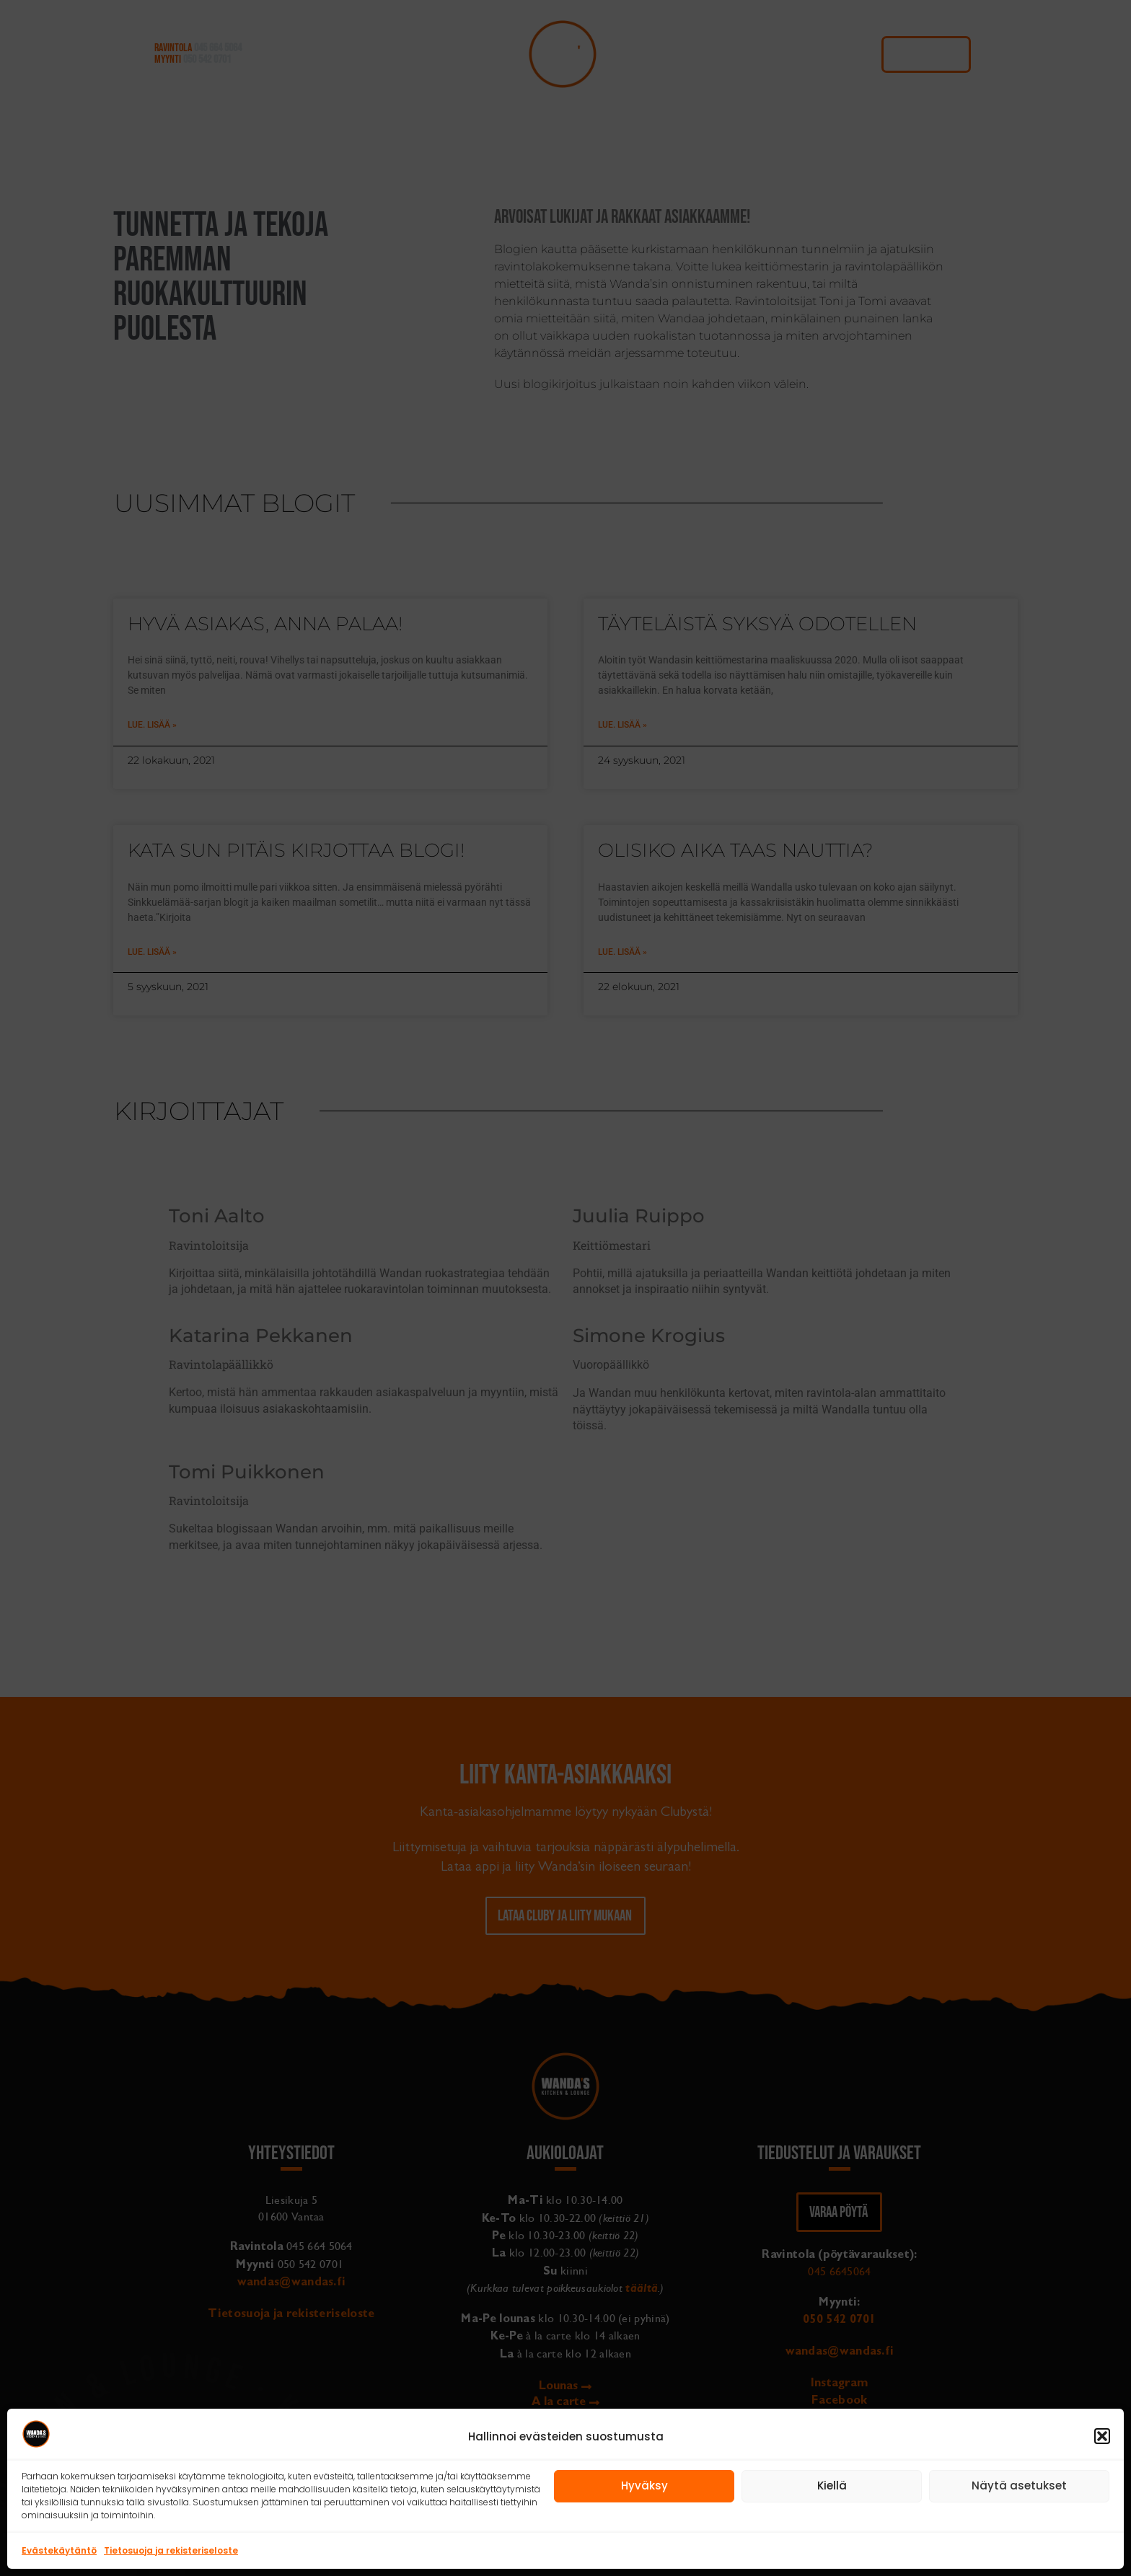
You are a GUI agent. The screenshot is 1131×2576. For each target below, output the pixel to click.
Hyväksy (644, 2485)
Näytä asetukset (1019, 2485)
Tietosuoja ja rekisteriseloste (171, 2550)
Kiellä (832, 2485)
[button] (1102, 2436)
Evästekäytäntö (59, 2550)
